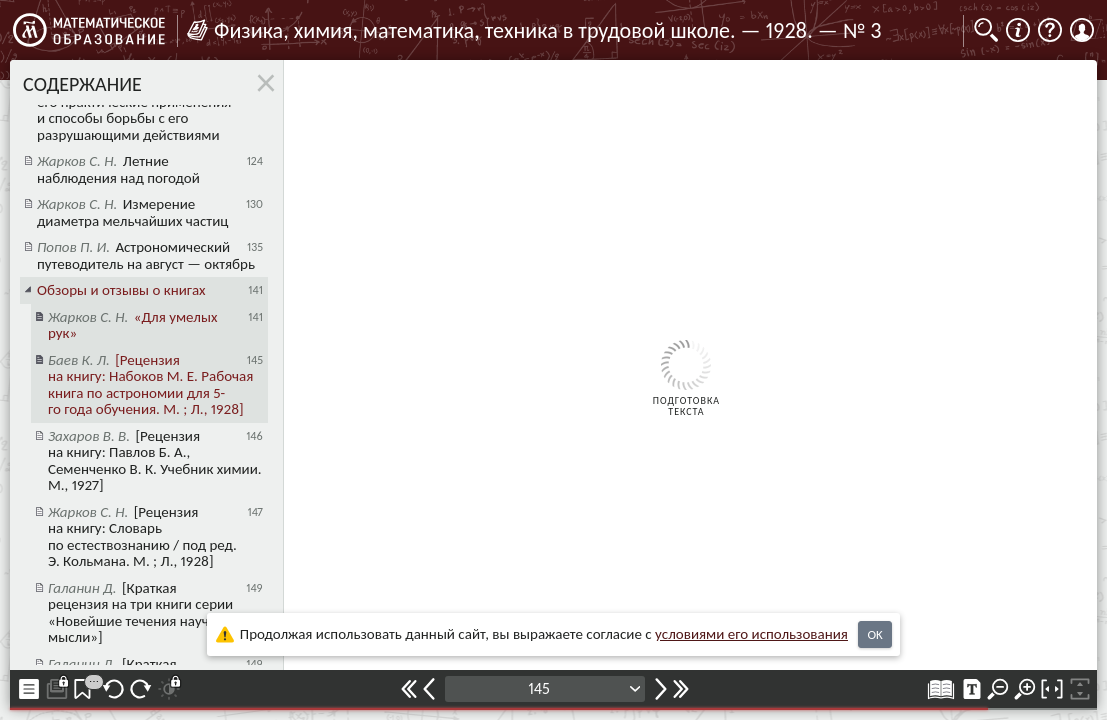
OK (874, 634)
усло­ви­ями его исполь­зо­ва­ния (751, 634)
